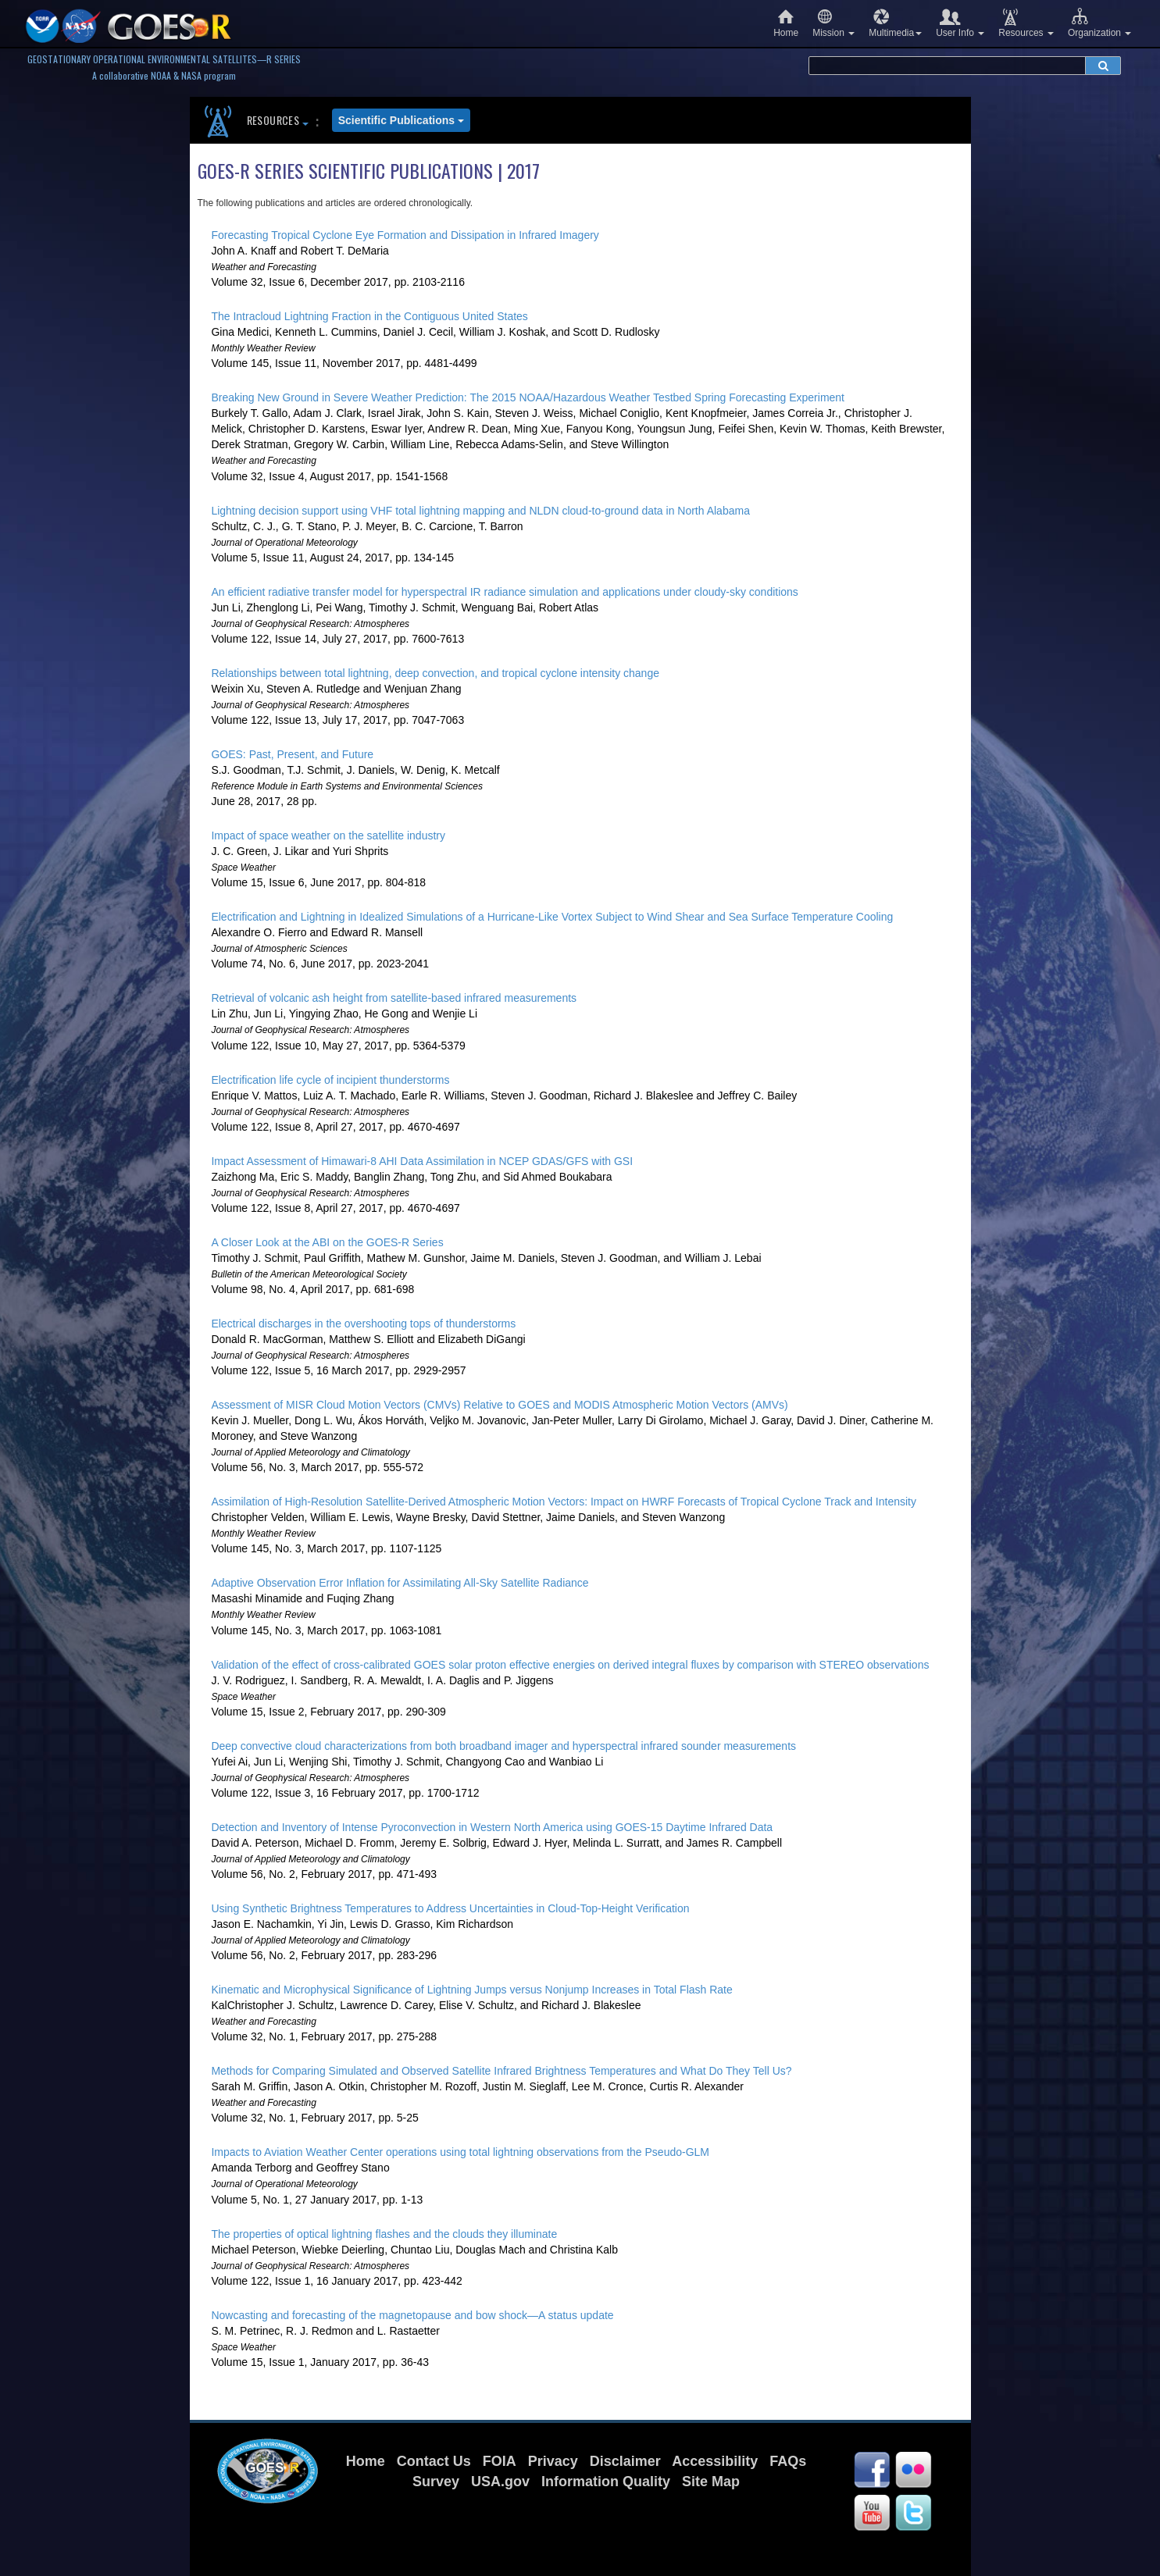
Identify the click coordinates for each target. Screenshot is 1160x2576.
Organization (1099, 23)
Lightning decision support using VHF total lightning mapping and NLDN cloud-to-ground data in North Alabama (480, 510)
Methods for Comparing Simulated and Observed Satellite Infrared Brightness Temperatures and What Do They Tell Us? (501, 2071)
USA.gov (500, 2481)
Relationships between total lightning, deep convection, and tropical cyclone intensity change (435, 673)
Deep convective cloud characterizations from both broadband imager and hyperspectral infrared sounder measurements (503, 1746)
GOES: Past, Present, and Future (292, 754)
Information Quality (605, 2481)
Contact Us (434, 2461)
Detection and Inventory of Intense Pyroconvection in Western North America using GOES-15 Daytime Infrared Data (492, 1827)
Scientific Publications (401, 120)
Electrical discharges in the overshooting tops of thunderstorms (363, 1323)
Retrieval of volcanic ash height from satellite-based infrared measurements (393, 998)
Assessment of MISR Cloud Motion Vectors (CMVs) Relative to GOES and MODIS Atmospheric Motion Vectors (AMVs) (499, 1404)
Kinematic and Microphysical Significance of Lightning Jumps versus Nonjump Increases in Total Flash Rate (471, 1989)
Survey (435, 2481)
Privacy (553, 2461)
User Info (960, 23)
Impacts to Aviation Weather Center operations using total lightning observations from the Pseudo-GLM (460, 2152)
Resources (1026, 23)
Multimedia (895, 23)
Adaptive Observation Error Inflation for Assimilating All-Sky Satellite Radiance (399, 1583)
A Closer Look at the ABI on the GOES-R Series (327, 1242)
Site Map (711, 2481)
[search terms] (947, 65)
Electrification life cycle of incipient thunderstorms (330, 1080)
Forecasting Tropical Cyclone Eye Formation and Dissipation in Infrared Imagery (404, 235)
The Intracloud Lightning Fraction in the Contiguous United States (369, 316)
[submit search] (1103, 65)
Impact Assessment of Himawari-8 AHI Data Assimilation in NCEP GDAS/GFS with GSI (422, 1161)
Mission (833, 23)
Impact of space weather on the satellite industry (328, 835)
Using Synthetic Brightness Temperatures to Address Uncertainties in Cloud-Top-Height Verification (450, 1908)
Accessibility (715, 2461)
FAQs (787, 2461)
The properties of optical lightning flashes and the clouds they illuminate (384, 2234)
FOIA (499, 2461)
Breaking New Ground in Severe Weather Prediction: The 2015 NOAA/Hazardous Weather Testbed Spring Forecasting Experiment (527, 397)
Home (785, 23)
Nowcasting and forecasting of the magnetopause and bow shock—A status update (412, 2315)
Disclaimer (625, 2461)
